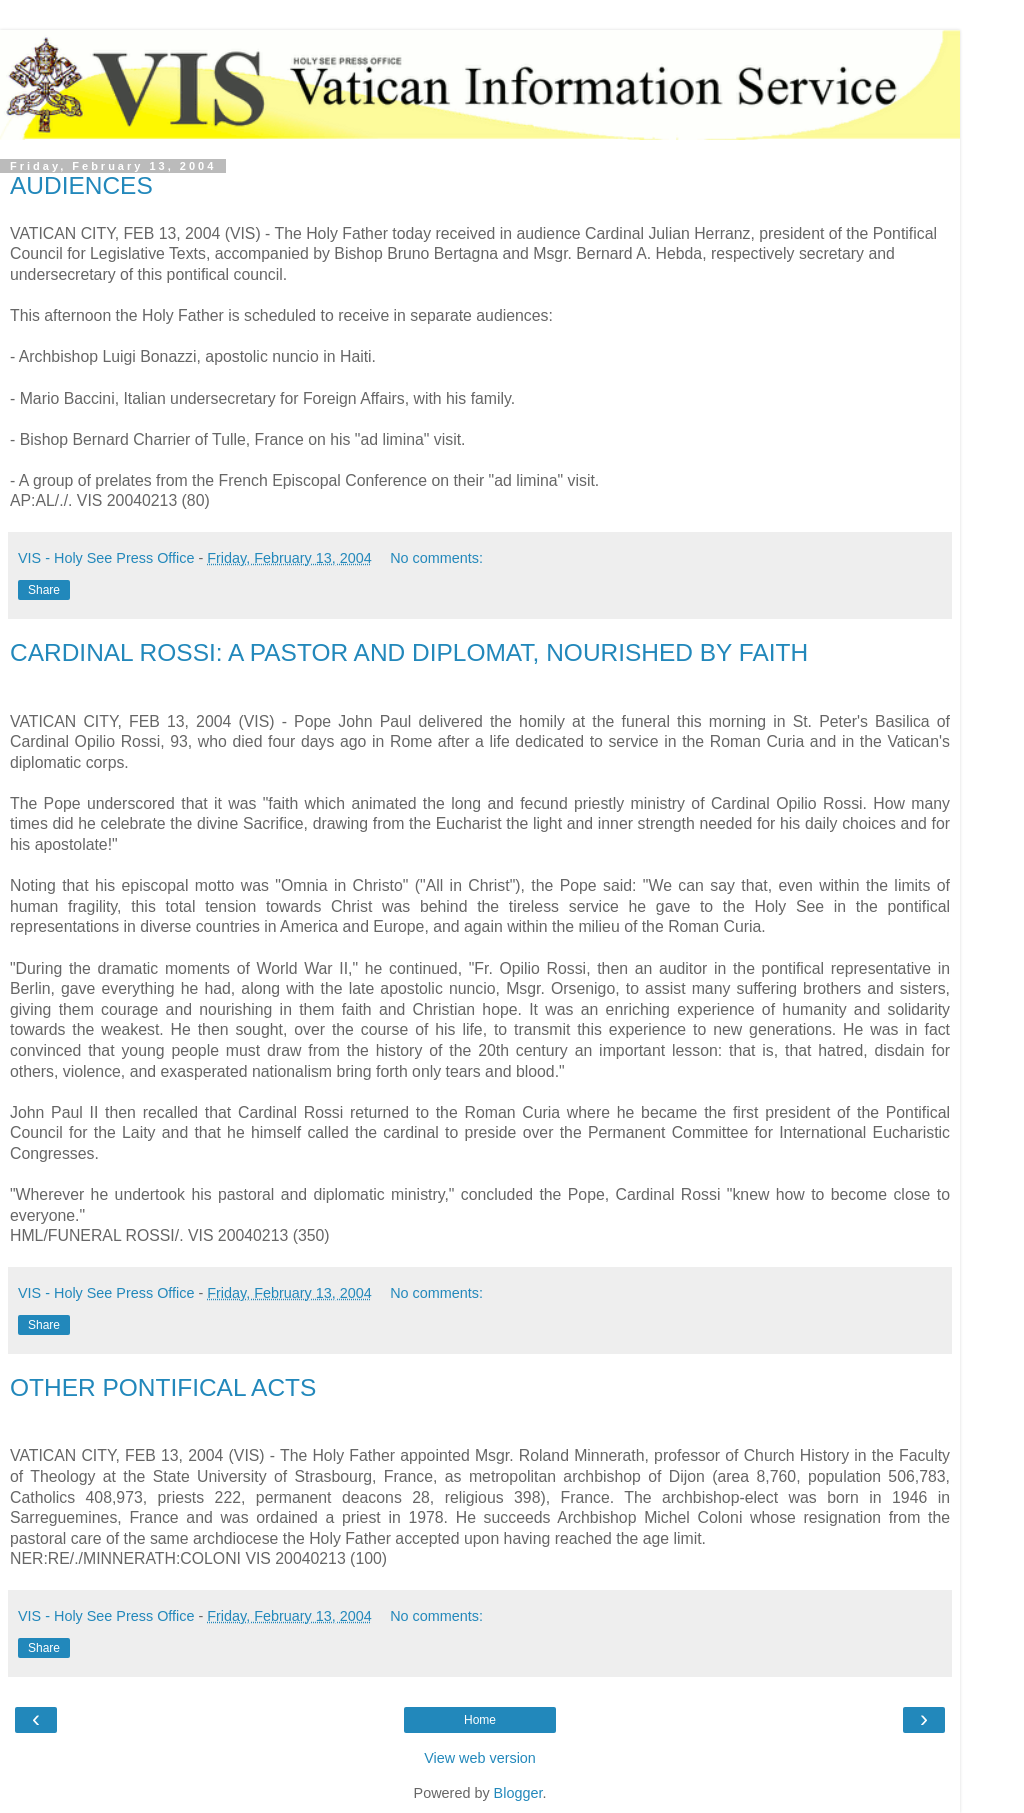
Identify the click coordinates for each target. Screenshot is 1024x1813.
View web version (480, 1758)
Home (480, 1720)
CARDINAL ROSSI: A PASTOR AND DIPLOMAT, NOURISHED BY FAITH (409, 652)
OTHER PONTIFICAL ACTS (163, 1387)
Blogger (518, 1793)
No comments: (436, 558)
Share (44, 590)
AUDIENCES (81, 185)
